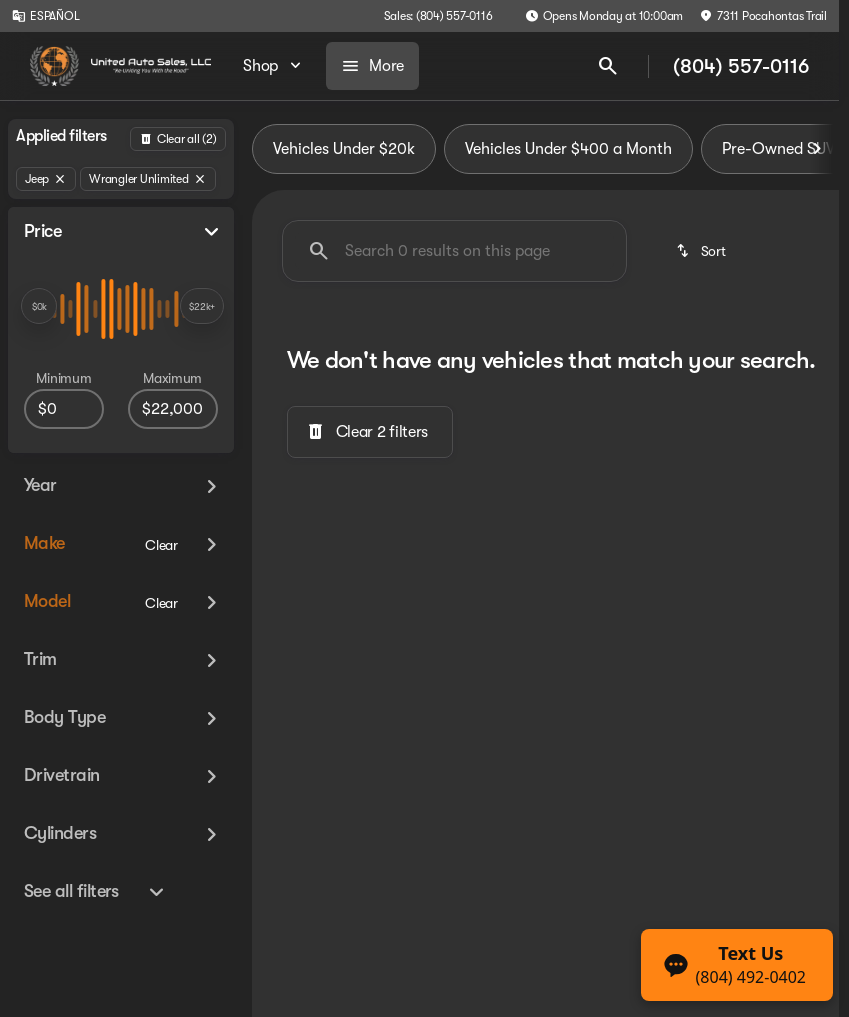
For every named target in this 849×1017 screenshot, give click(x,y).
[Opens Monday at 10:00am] (604, 16)
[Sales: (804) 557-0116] (438, 16)
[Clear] (161, 545)
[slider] (39, 306)
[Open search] (608, 66)
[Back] (178, 139)
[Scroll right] (817, 149)
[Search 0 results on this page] (454, 251)
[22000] (173, 409)
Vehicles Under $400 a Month (568, 149)
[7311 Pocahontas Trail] (763, 16)
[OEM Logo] (54, 66)
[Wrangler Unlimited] (148, 179)
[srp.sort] (702, 251)
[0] (64, 409)
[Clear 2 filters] (370, 432)
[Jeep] (46, 179)
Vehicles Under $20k (344, 149)
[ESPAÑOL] (45, 16)
